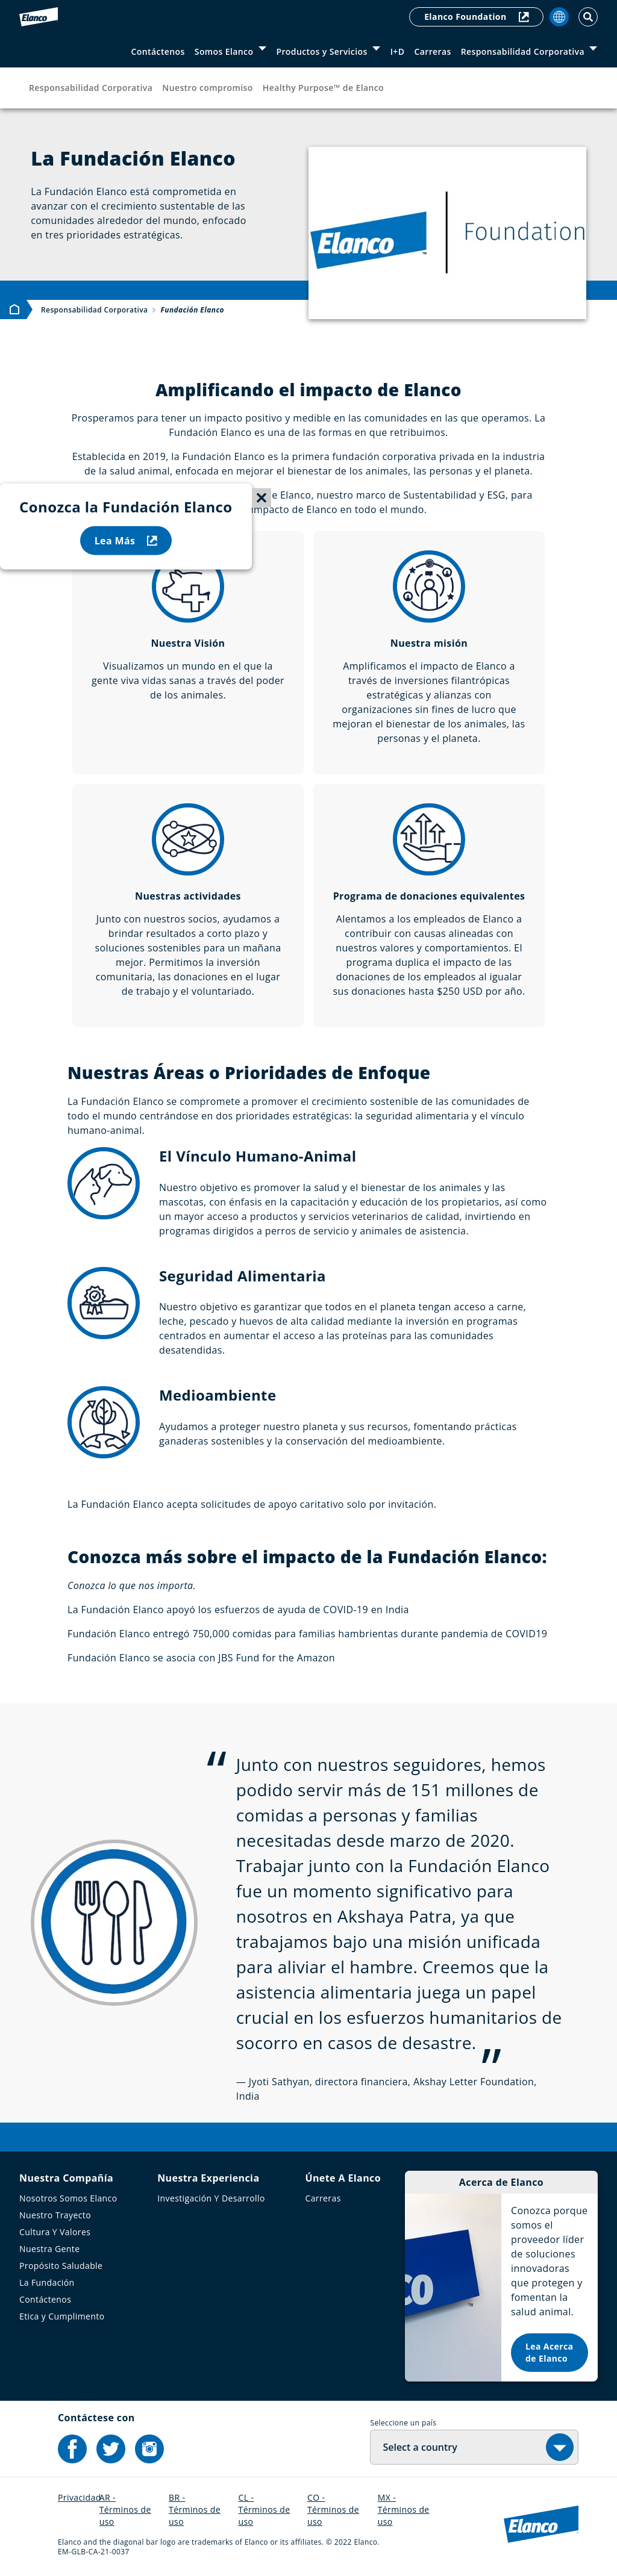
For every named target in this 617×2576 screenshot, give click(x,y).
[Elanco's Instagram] (149, 2448)
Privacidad (79, 2497)
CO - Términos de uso (333, 2509)
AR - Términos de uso (125, 2509)
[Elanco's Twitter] (110, 2448)
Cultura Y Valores (54, 2232)
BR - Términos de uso (195, 2509)
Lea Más (126, 540)
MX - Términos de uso (404, 2509)
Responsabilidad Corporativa (522, 51)
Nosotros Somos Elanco (68, 2198)
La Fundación (47, 2282)
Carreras (432, 51)
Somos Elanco (224, 51)
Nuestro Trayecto (55, 2215)
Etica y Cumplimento (62, 2316)
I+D (397, 51)
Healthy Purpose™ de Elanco (323, 87)
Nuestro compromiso (207, 87)
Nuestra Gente (49, 2248)
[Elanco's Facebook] (72, 2448)
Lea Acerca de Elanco (549, 2352)
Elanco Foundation (476, 16)
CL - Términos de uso (264, 2509)
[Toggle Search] (588, 16)
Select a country (420, 2447)
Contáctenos (158, 51)
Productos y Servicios (321, 51)
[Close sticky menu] (261, 498)
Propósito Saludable (60, 2265)
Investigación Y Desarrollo (211, 2198)
